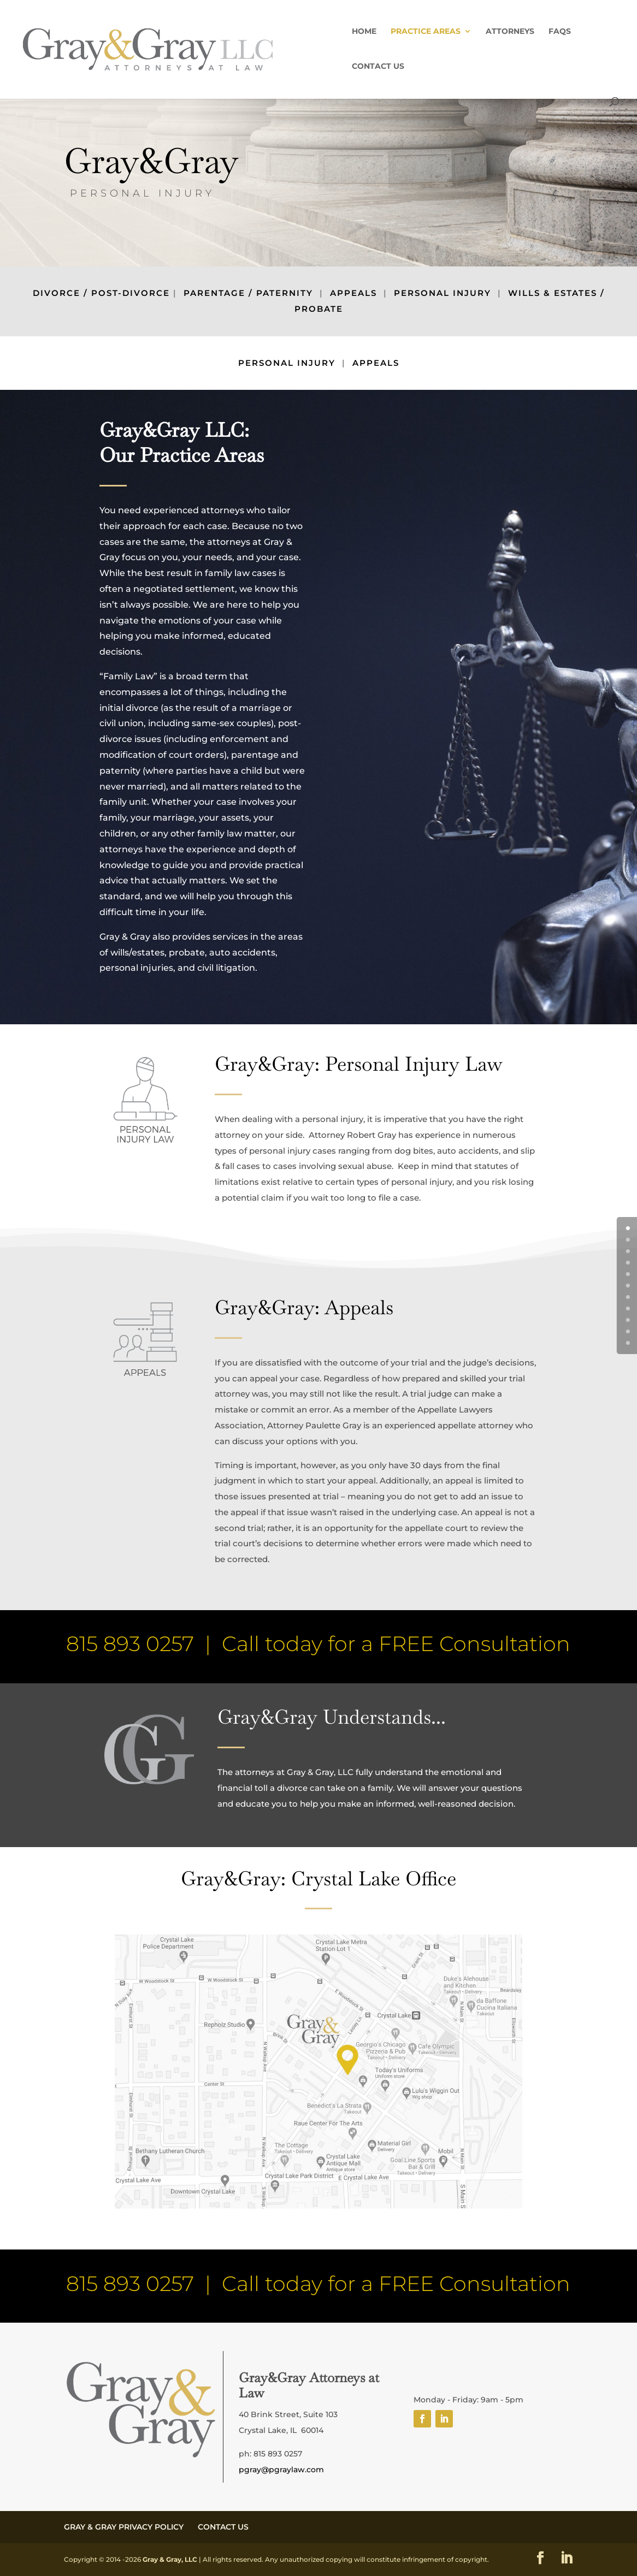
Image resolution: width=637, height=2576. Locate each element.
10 (634, 1343)
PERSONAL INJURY (442, 293)
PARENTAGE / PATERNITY (248, 293)
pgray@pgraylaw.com (281, 2469)
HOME (364, 31)
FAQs (559, 31)
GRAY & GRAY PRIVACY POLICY (124, 2527)
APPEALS (353, 293)
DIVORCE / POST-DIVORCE (101, 293)
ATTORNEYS (510, 31)
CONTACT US (378, 66)
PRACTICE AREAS (426, 31)
